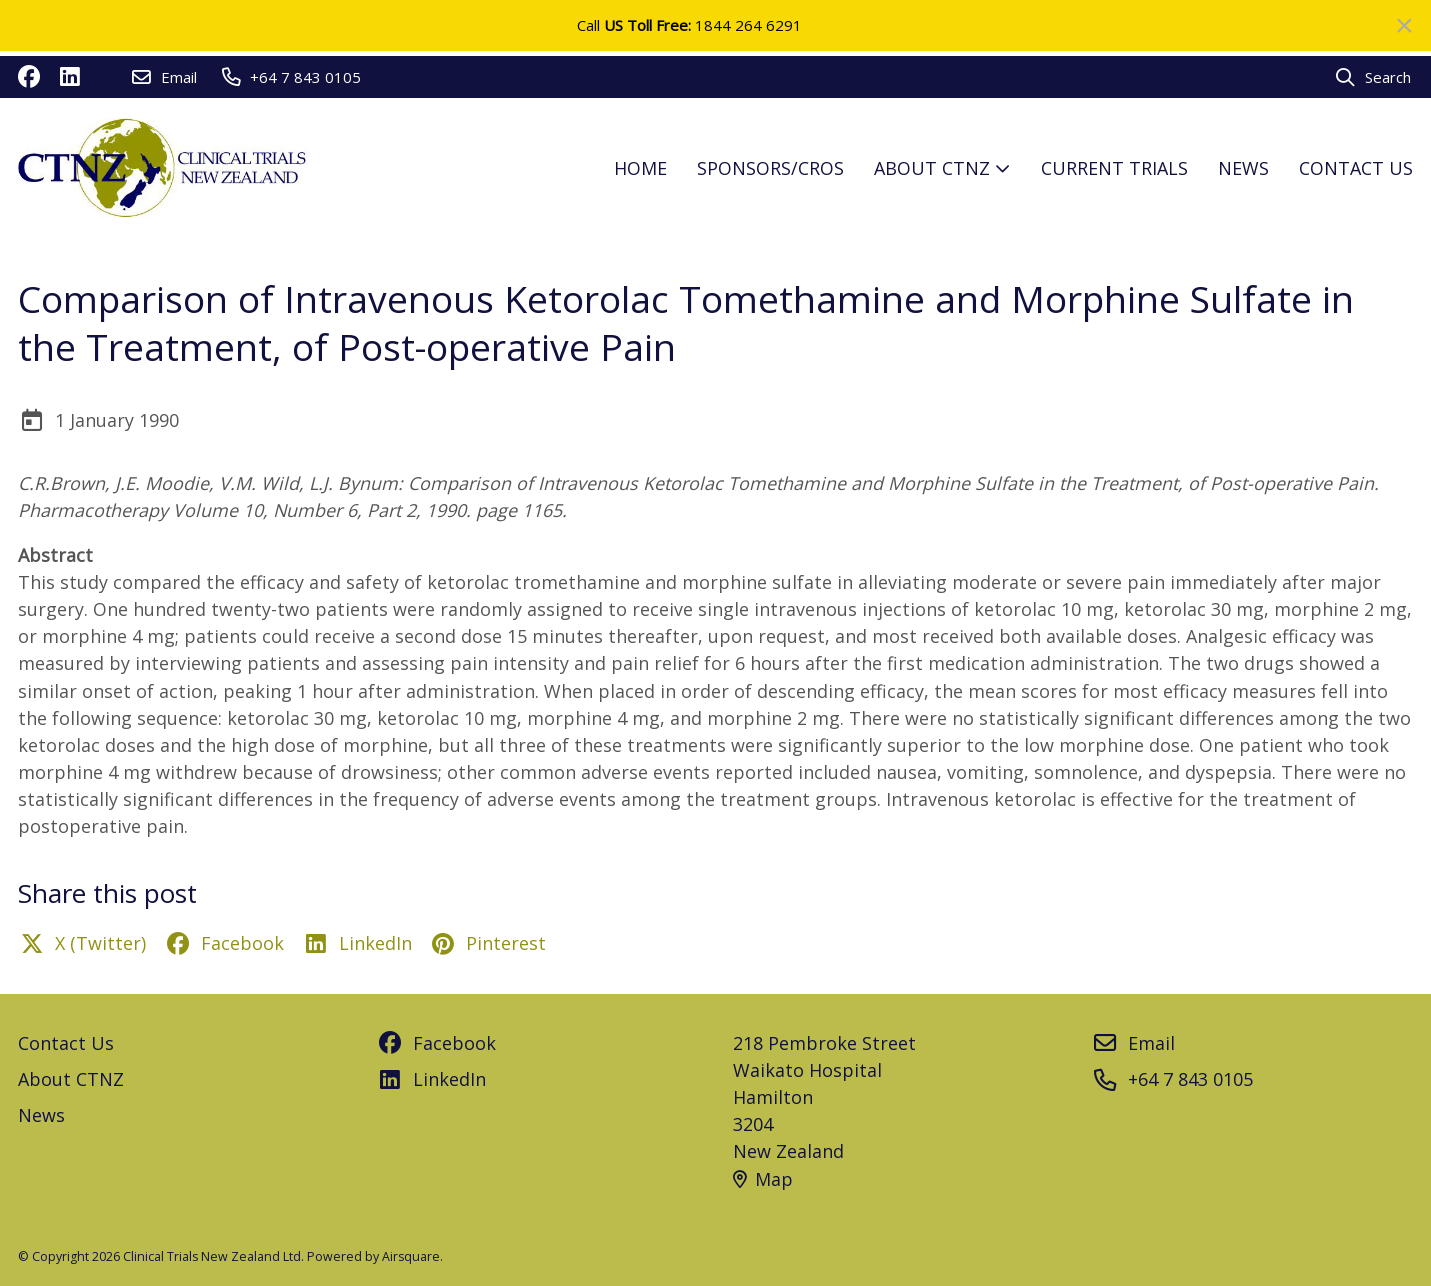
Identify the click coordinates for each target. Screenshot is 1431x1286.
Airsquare (411, 1256)
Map (763, 1179)
